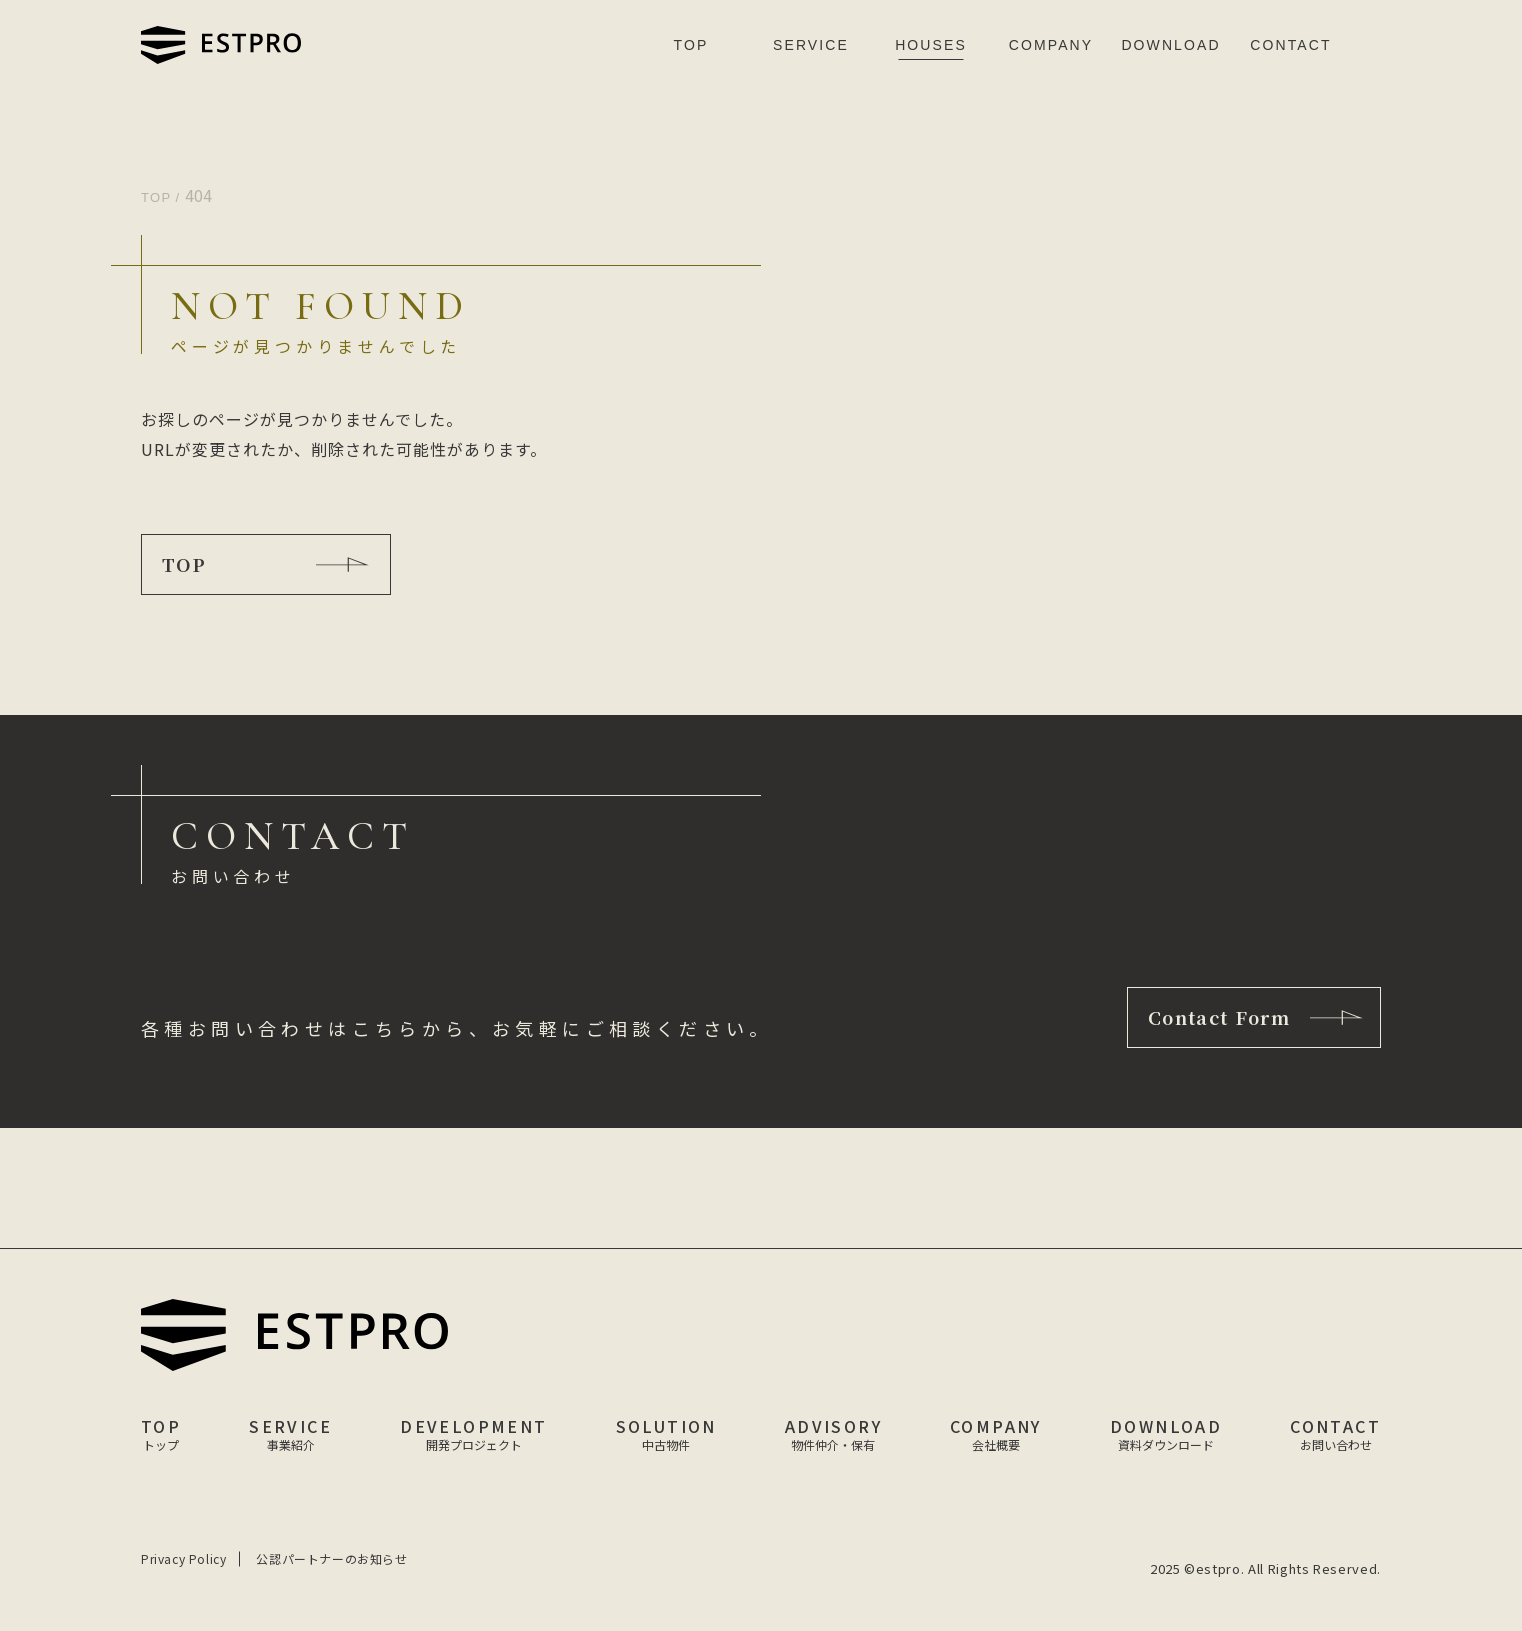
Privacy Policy (183, 1559)
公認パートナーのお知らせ (331, 1559)
